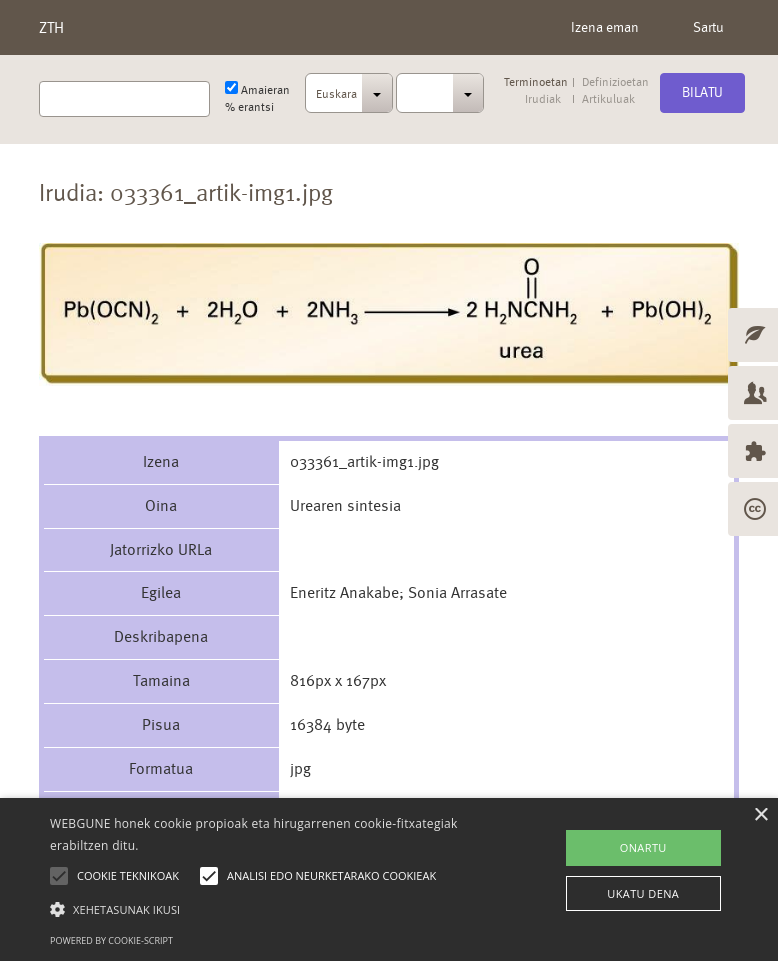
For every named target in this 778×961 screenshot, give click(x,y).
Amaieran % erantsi (257, 97)
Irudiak (543, 99)
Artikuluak (608, 99)
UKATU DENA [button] (643, 893)
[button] (270, 908)
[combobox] (349, 99)
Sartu (708, 27)
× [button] (760, 815)
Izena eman (605, 27)
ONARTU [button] (643, 847)
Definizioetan (615, 82)
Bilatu (702, 92)
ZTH (51, 27)
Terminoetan (536, 82)
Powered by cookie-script (111, 940)
